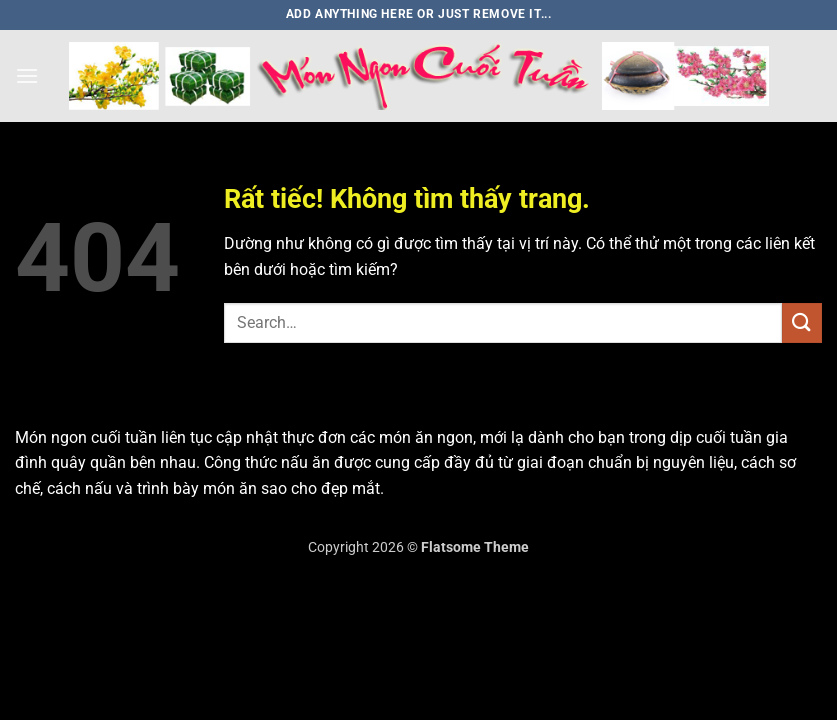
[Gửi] (802, 322)
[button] (27, 75)
